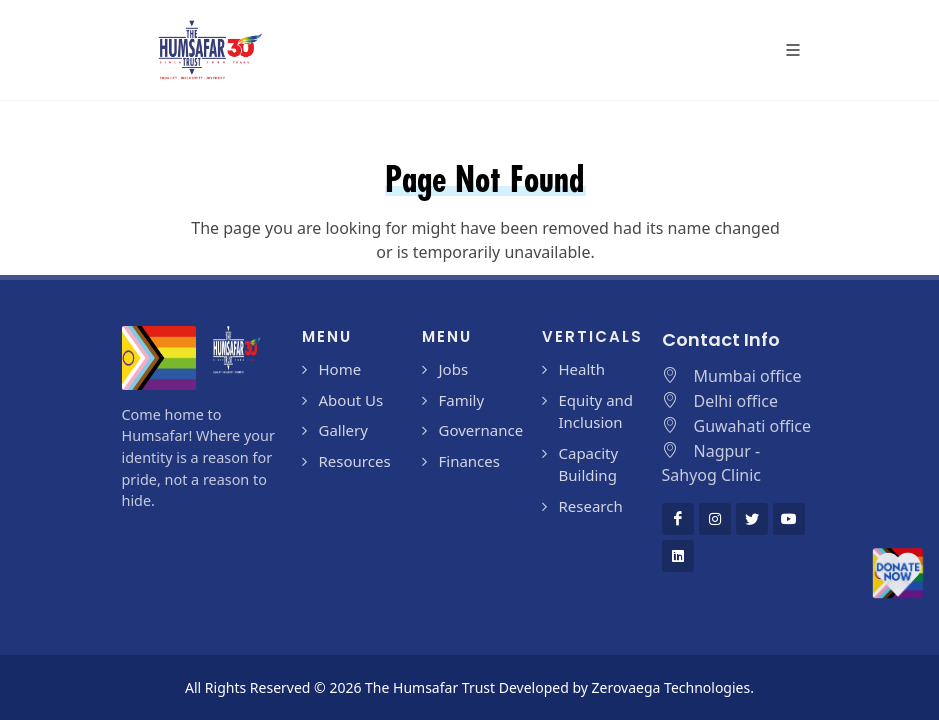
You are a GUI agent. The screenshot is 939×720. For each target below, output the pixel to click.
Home (340, 369)
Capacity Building (589, 464)
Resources (355, 461)
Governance (481, 430)
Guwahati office (753, 426)
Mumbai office (748, 376)
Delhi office (736, 401)
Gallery (343, 430)
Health (582, 369)
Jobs (454, 369)
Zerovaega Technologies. (673, 687)
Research (591, 506)
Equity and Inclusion (596, 411)
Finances (469, 461)
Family (462, 400)
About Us (351, 400)
